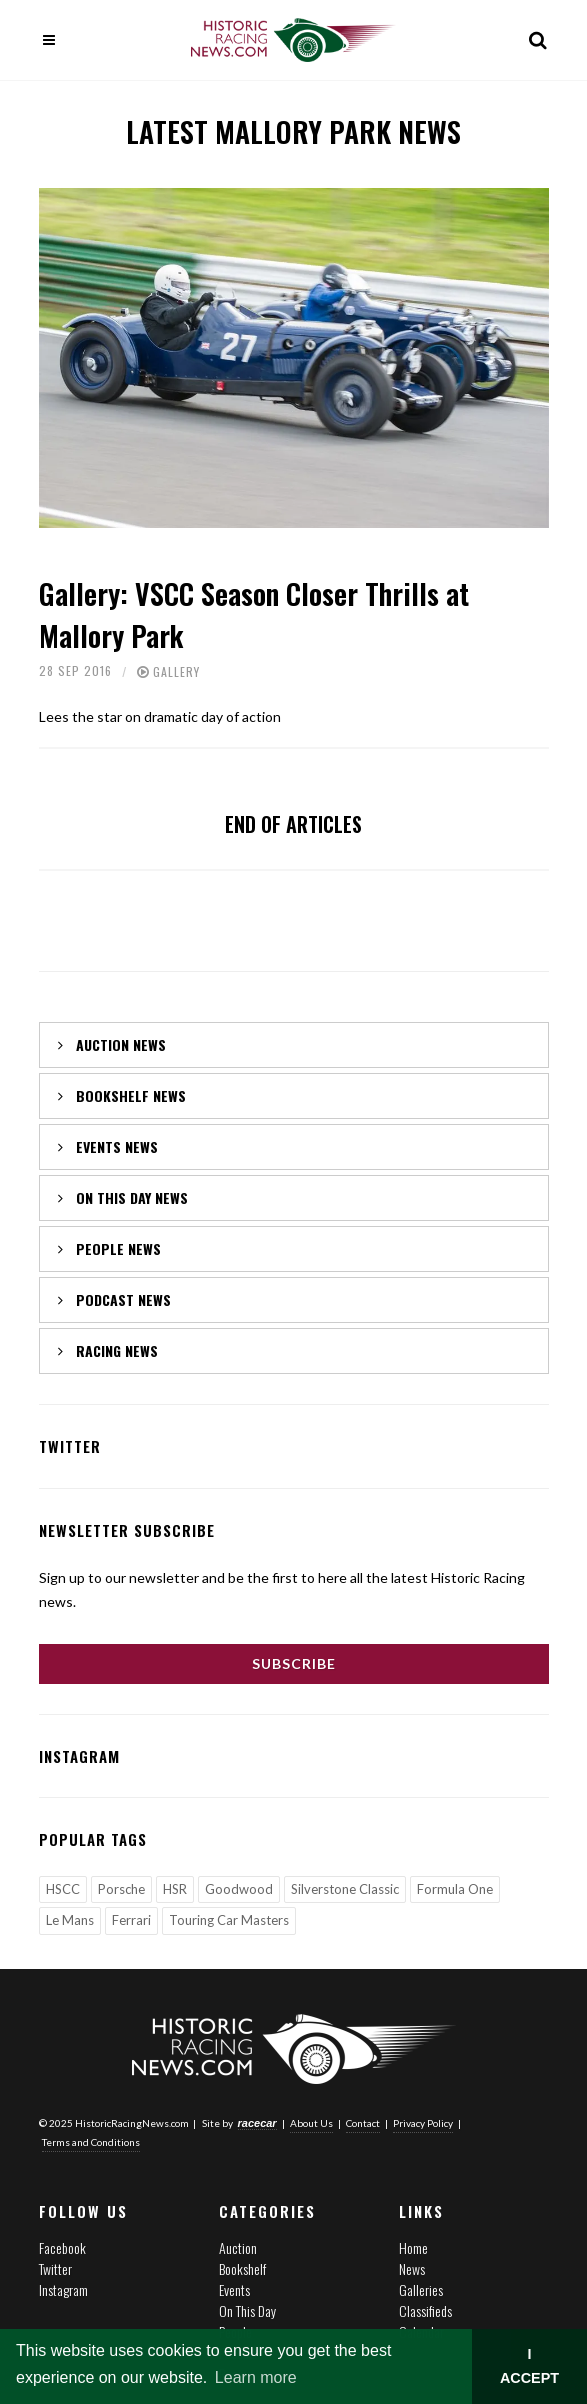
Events (234, 2289)
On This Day (247, 2310)
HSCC (63, 1889)
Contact (363, 2123)
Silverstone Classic (345, 1889)
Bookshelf (242, 2268)
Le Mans (70, 1920)
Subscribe (294, 1663)
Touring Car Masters (229, 1920)
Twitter (55, 2268)
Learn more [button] (256, 2377)
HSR (175, 1889)
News (412, 2268)
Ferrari (131, 1920)
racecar (257, 2123)
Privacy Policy (423, 2123)
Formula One (455, 1889)
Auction (238, 2247)
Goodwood (239, 1889)
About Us (311, 2123)
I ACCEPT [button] (529, 2366)
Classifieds (425, 2310)
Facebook (62, 2247)
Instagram (63, 2289)
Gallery (176, 671)
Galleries (421, 2289)
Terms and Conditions (91, 2142)
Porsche (121, 1889)
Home (413, 2247)
